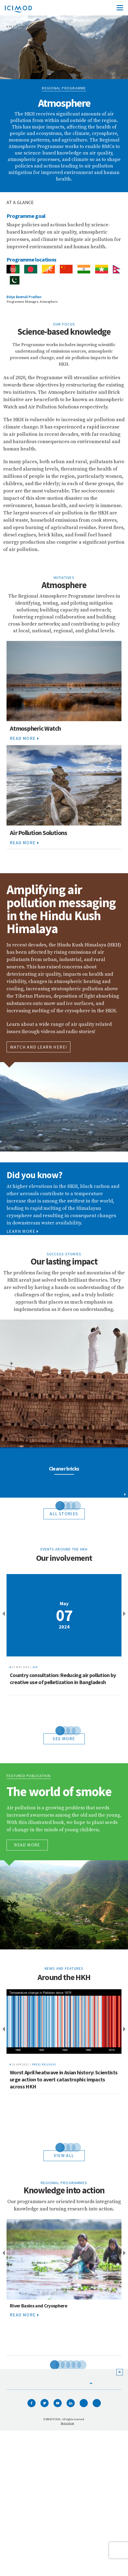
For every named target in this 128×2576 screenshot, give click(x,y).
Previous (2, 1614)
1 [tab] (56, 1505)
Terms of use (67, 2423)
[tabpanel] (64, 1409)
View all (64, 2155)
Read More (24, 738)
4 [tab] (72, 1505)
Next (125, 1614)
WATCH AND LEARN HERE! (38, 1047)
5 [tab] (72, 2364)
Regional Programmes (28, 26)
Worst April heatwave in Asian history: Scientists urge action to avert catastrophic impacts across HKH (63, 2079)
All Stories (64, 1513)
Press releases (44, 2064)
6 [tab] (77, 2364)
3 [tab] (66, 1505)
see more (64, 1738)
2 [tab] (61, 1505)
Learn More (22, 1231)
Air (35, 1667)
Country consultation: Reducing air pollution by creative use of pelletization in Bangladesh (63, 1678)
